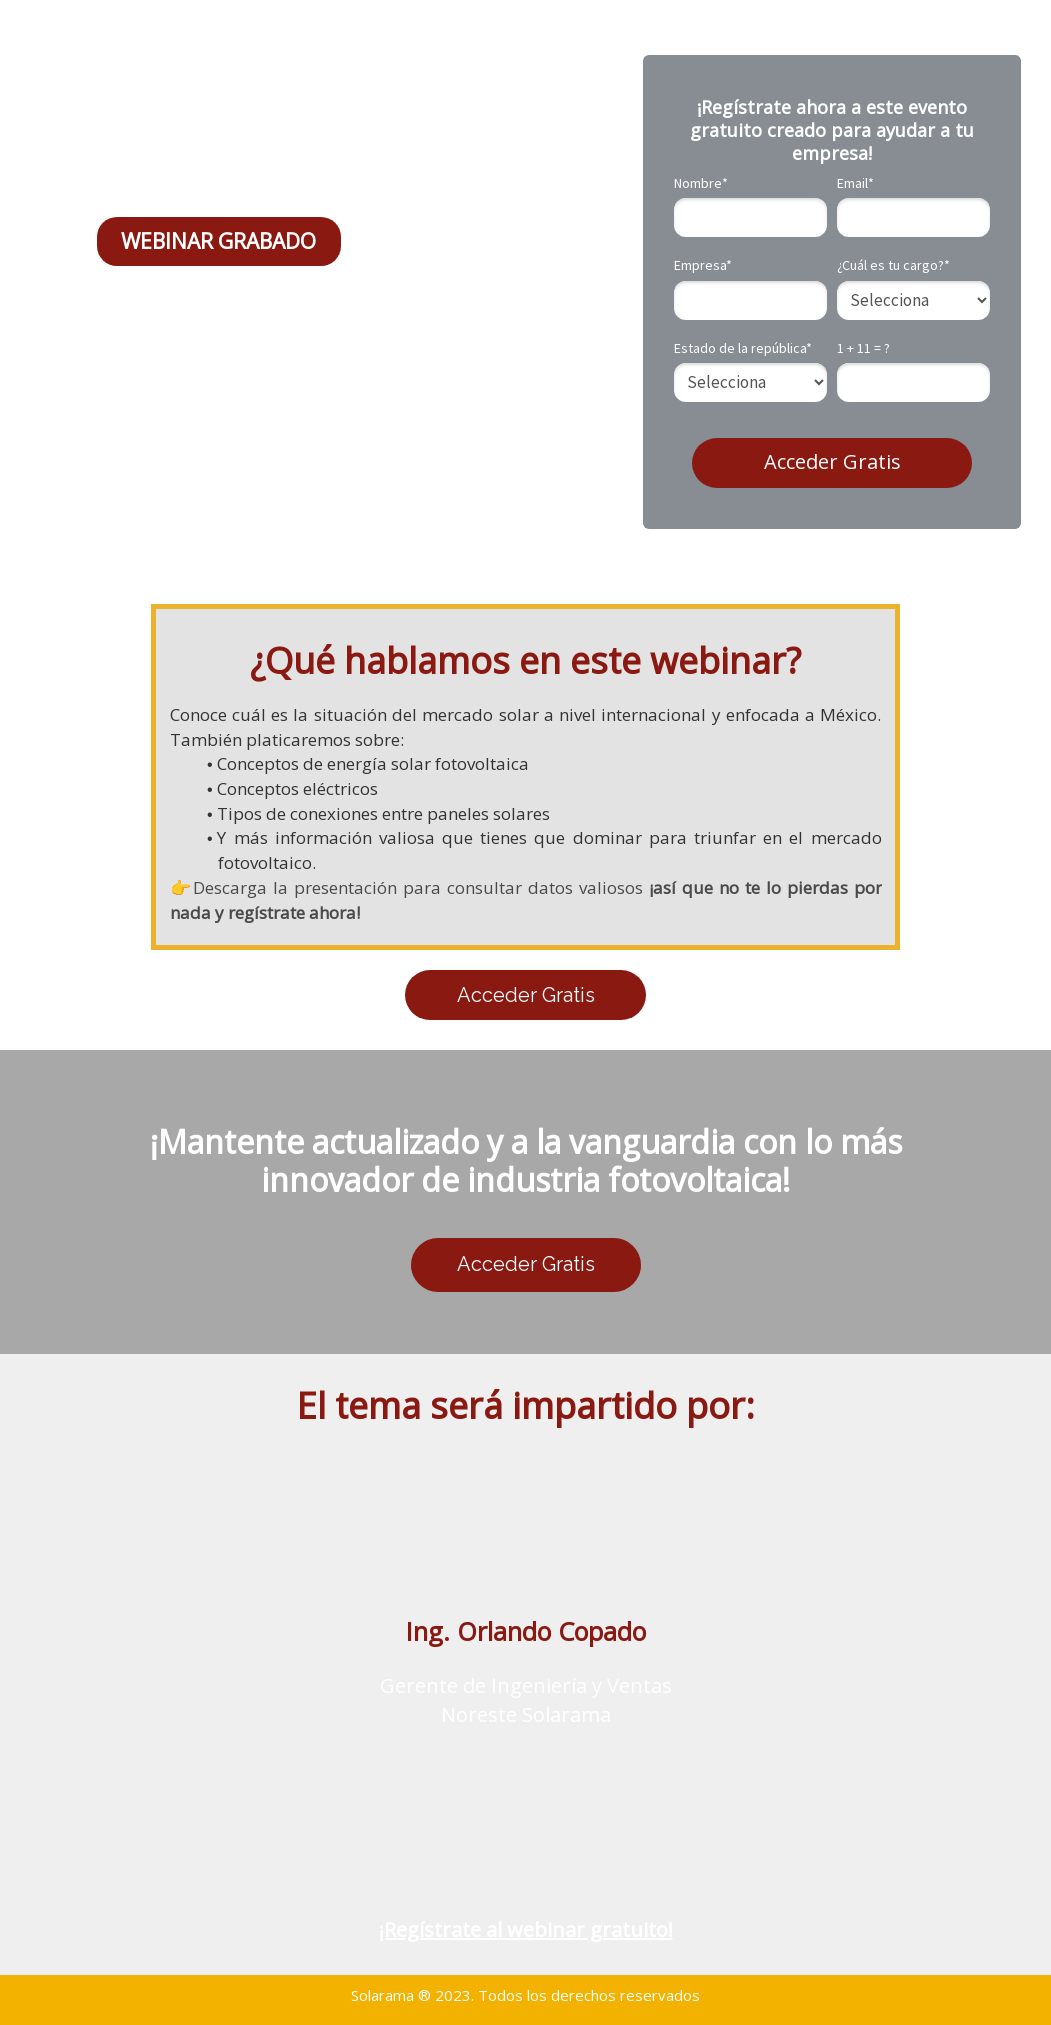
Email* (855, 183)
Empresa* (703, 265)
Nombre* (701, 183)
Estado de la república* (743, 348)
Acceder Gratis (832, 461)
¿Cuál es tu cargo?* (893, 265)
